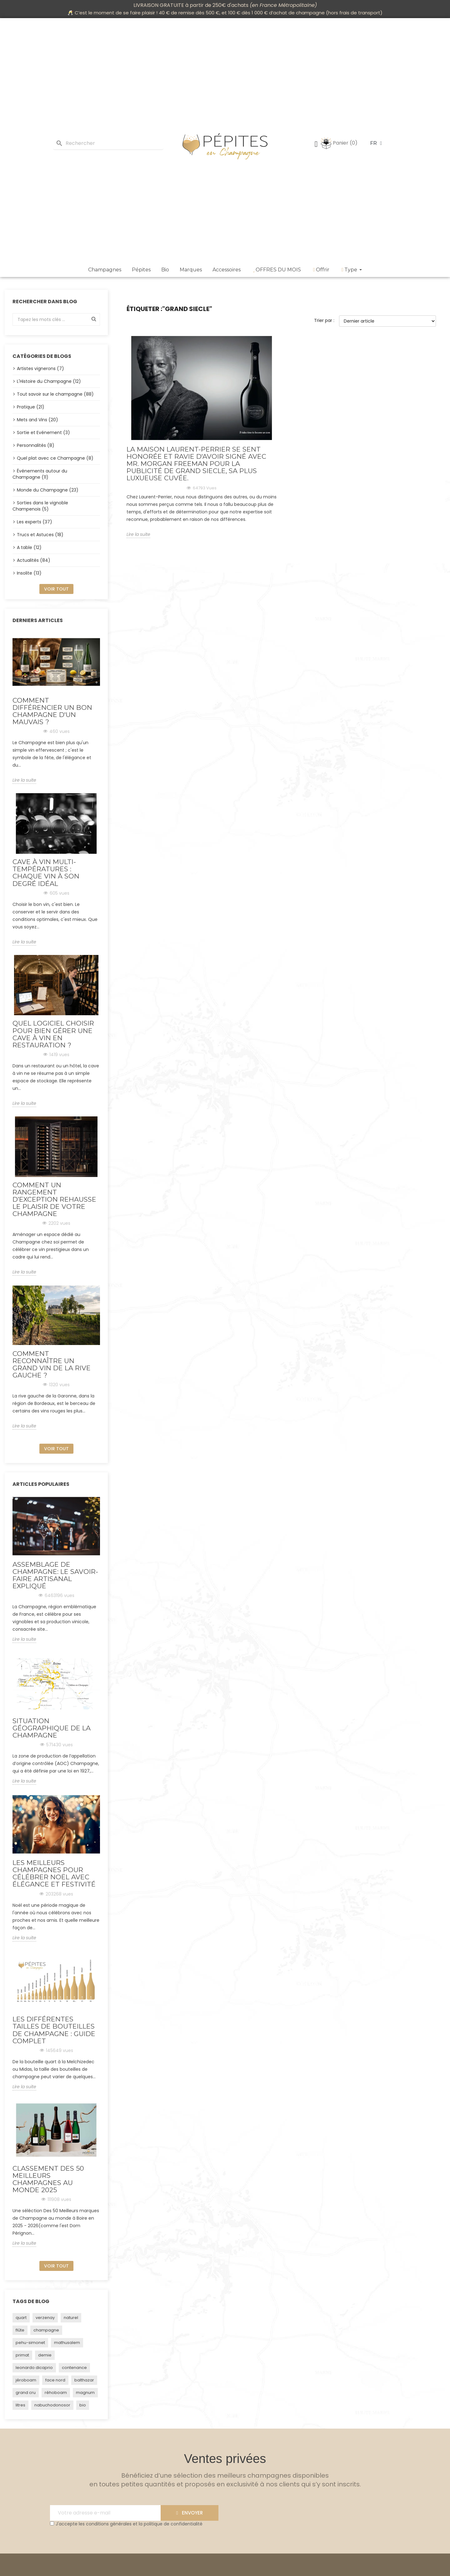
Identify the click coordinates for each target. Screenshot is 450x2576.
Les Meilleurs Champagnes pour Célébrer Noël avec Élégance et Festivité (54, 1873)
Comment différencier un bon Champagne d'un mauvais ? (52, 711)
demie (45, 2355)
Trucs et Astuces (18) (40, 535)
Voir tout (56, 589)
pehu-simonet (30, 2343)
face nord (55, 2380)
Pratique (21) (30, 407)
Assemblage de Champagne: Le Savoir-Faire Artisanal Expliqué (55, 1575)
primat (22, 2355)
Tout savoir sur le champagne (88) (55, 394)
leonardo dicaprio (34, 2368)
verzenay (45, 2318)
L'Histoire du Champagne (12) (49, 381)
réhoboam (56, 2393)
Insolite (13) (29, 573)
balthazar (84, 2380)
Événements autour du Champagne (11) (39, 474)
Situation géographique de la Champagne (51, 1728)
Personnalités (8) (35, 445)
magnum (85, 2393)
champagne (46, 2330)
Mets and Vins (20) (37, 420)
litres (20, 2405)
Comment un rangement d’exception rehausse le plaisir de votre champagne (54, 1199)
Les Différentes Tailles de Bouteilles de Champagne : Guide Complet (53, 2029)
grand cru (26, 2393)
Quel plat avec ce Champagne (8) (55, 458)
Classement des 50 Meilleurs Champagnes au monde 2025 (48, 2179)
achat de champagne (299, 12)
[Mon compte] (316, 144)
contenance (74, 2368)
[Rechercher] (108, 143)
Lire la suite (24, 780)
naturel (71, 2318)
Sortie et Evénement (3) (43, 432)
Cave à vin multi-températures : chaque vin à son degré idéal (45, 872)
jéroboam (26, 2380)
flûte (20, 2330)
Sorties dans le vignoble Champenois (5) (40, 506)
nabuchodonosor (52, 2405)
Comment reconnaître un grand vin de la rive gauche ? (51, 1364)
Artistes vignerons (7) (40, 368)
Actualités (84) (33, 560)
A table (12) (29, 547)
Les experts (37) (34, 522)
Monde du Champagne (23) (47, 490)
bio (82, 2405)
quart (21, 2318)
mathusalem (67, 2343)
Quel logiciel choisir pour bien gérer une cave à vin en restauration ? (53, 1034)
